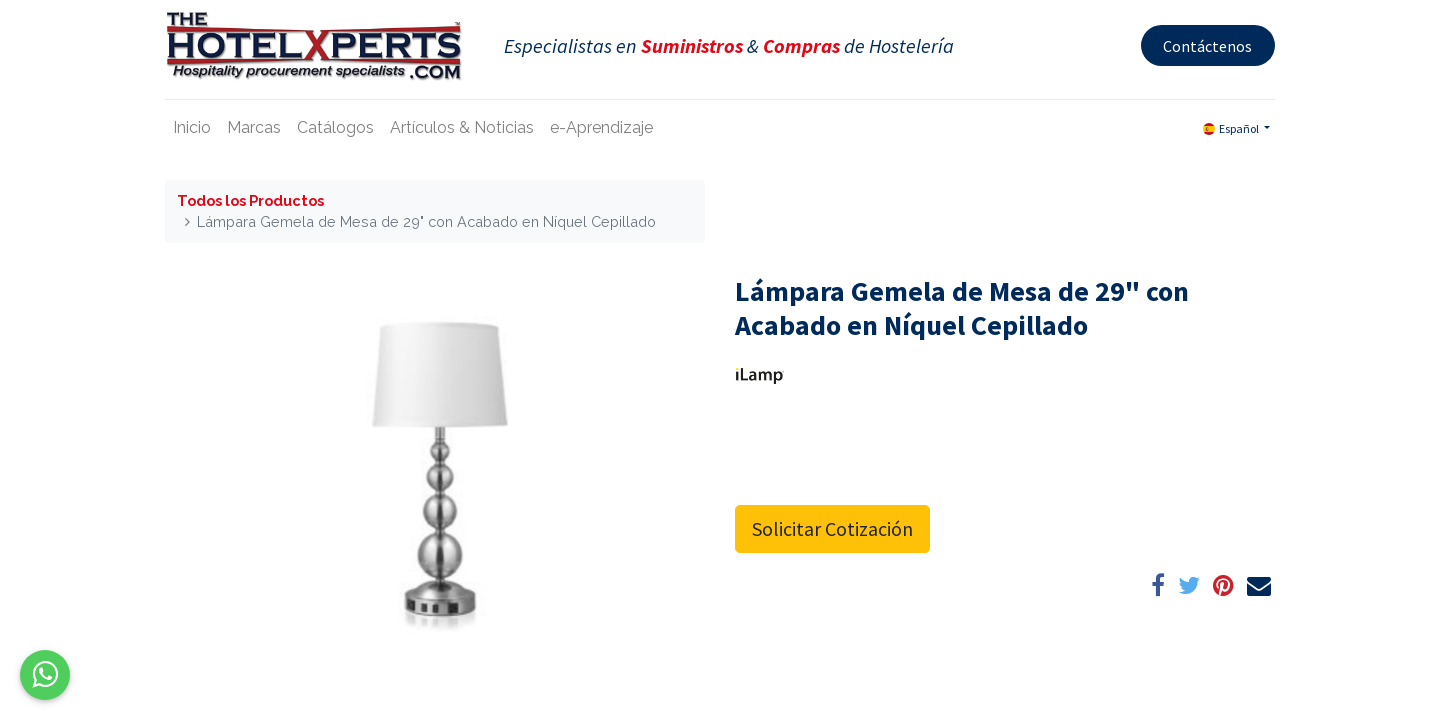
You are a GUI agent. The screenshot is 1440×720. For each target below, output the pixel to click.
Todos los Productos (250, 200)
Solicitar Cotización (832, 528)
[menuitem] (192, 128)
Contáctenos (1207, 46)
